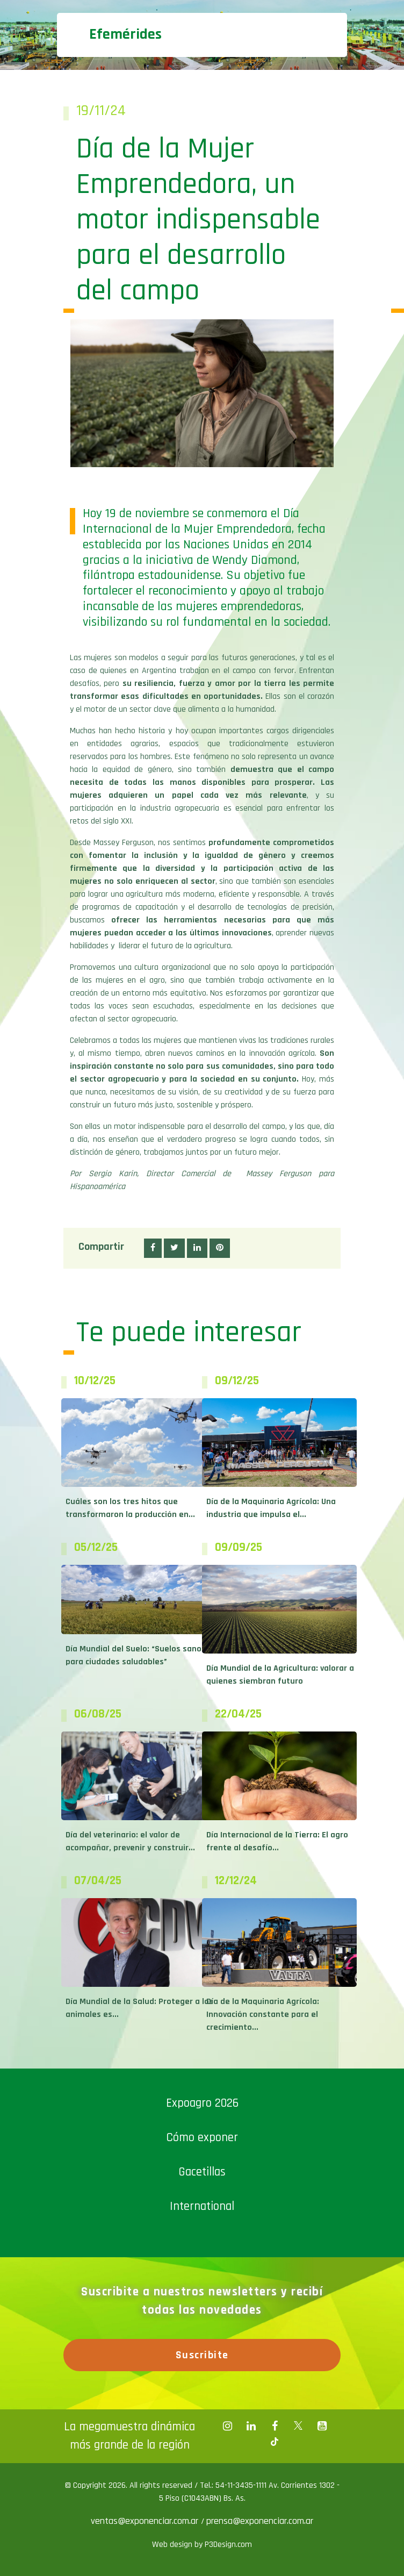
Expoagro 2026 (202, 2103)
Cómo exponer (202, 2137)
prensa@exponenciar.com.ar (259, 2521)
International (202, 2206)
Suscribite (202, 2355)
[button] (153, 1248)
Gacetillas (202, 2172)
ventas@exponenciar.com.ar (146, 2521)
